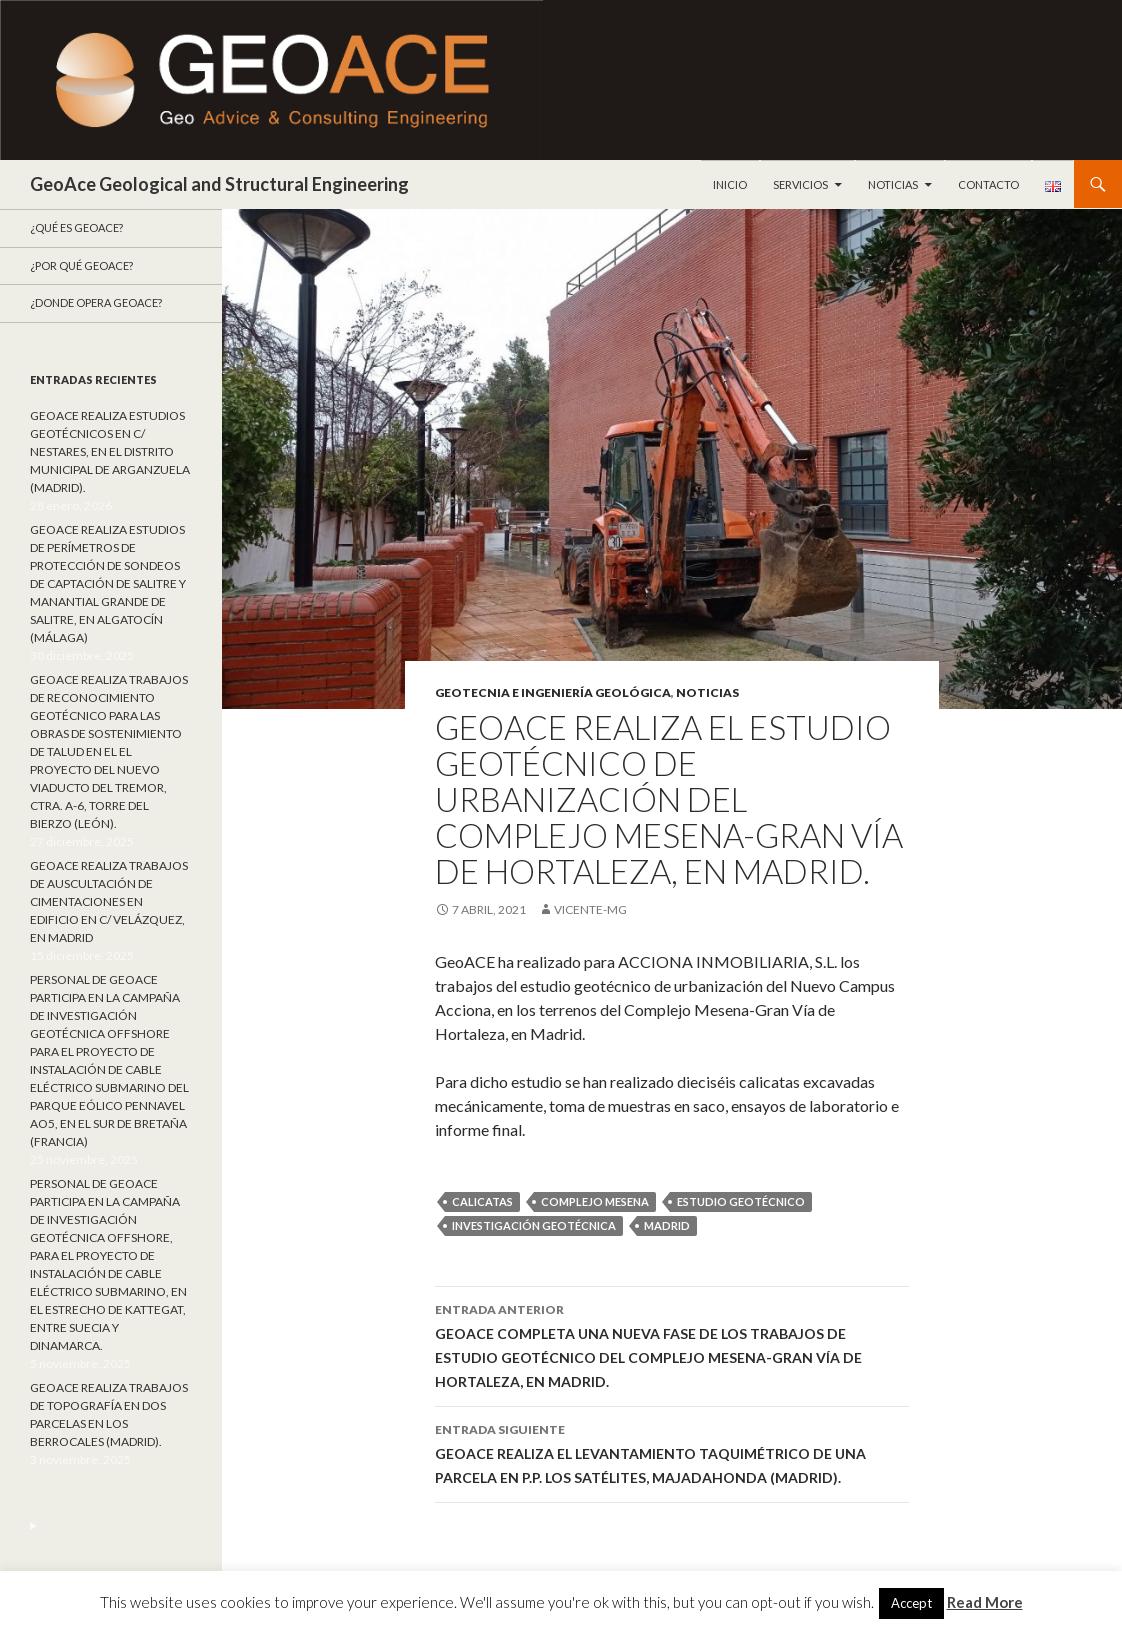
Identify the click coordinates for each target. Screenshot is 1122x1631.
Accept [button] (911, 1603)
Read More (985, 1602)
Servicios (800, 184)
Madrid (667, 1225)
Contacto (988, 184)
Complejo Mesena (595, 1201)
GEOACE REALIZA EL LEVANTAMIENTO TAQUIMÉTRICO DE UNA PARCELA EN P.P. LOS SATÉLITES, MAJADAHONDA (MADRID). (672, 1452)
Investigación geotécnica (534, 1225)
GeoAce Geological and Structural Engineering (219, 184)
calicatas (482, 1201)
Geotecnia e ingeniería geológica (553, 692)
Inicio (730, 184)
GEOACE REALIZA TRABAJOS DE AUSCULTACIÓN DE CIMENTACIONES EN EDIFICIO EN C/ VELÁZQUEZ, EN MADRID (109, 901)
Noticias (893, 184)
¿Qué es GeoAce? (76, 227)
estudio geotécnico (741, 1201)
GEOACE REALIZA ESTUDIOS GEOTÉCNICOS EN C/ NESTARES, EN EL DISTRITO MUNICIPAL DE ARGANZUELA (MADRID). (110, 451)
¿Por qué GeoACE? (81, 265)
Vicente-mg (590, 909)
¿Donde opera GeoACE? (96, 302)
